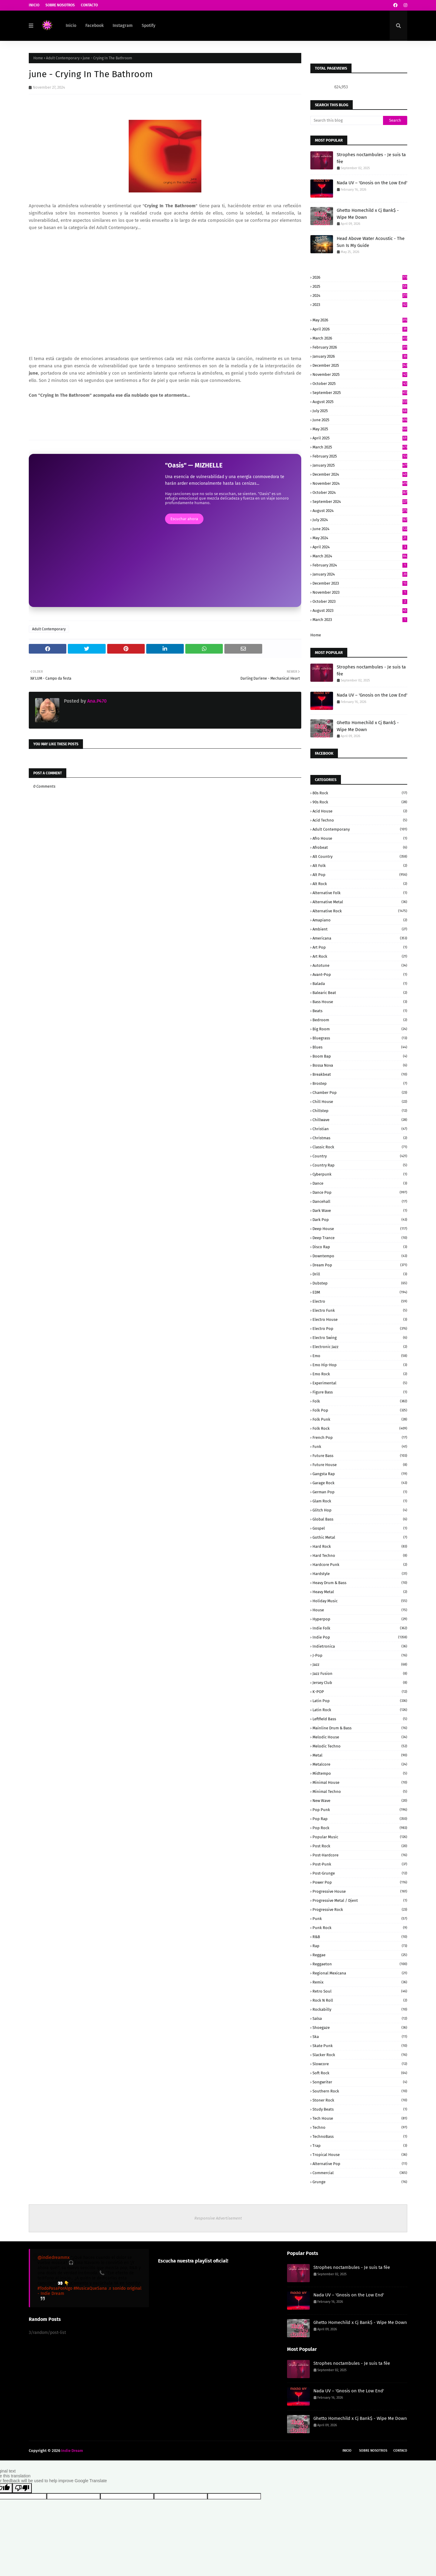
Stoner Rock (359, 2100)
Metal (359, 1755)
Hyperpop (359, 1619)
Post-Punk (359, 1864)
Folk (359, 1401)
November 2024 (359, 483)
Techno (359, 2127)
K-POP (359, 1691)
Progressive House (359, 1891)
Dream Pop (359, 1265)
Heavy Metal (359, 1592)
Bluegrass (359, 1038)
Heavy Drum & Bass (359, 1582)
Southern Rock (359, 2091)
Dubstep (359, 1283)
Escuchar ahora (184, 519)
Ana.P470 (96, 701)
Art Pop (359, 947)
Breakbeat (359, 1074)
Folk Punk (359, 1419)
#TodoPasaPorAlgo (55, 2288)
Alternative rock (359, 911)
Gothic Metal (359, 1537)
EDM (359, 1292)
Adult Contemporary (63, 58)
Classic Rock (359, 1147)
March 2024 (359, 556)
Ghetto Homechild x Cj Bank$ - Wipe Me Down (368, 214)
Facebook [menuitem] (94, 25)
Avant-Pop (359, 974)
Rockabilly (359, 2009)
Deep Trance (359, 1237)
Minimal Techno (359, 1791)
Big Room (359, 1029)
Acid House (359, 811)
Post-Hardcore (359, 1855)
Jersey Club (359, 1682)
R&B (359, 1936)
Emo (359, 1356)
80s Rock (359, 793)
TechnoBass (359, 2136)
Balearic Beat (359, 992)
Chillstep (359, 1110)
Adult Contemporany (359, 829)
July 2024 (359, 519)
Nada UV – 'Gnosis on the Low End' (372, 182)
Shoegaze (359, 2027)
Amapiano (359, 920)
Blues (359, 1047)
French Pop (359, 1437)
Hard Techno (359, 1555)
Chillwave (359, 1119)
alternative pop (359, 2163)
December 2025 (359, 365)
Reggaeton (359, 1964)
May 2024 (359, 538)
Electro (359, 1301)
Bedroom (359, 1020)
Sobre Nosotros (60, 5)
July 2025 (359, 411)
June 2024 (359, 529)
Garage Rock (359, 1483)
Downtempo (359, 1256)
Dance (359, 1183)
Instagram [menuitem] (123, 25)
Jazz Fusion (359, 1673)
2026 (359, 277)
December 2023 (359, 583)
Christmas (359, 1138)
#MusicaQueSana (90, 2288)
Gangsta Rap (359, 1474)
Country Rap (359, 1165)
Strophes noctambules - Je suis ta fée (371, 158)
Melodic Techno (359, 1746)
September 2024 (359, 501)
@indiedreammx (54, 2257)
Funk (359, 1446)
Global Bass (359, 1519)
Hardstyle (359, 1573)
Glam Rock (359, 1501)
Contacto (89, 5)
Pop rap (359, 1818)
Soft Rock (359, 2073)
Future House (359, 1464)
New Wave (359, 1800)
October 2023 (359, 601)
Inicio (34, 5)
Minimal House (359, 1782)
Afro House (359, 838)
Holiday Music (359, 1601)
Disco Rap (359, 1247)
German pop (359, 1492)
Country (359, 1156)
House (359, 1610)
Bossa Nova (359, 1065)
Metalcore (359, 1764)
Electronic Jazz (359, 1346)
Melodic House (359, 1737)
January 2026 (359, 356)
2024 (359, 295)
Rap (359, 1946)
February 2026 (359, 347)
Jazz (359, 1664)
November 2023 (359, 592)
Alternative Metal (359, 902)
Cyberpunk (359, 1174)
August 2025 (359, 401)
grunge (359, 2182)
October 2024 (359, 492)
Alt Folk (359, 865)
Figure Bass (359, 1392)
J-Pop (359, 1655)
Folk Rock (359, 1428)
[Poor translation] (22, 2488)
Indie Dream (72, 2450)
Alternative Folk (359, 893)
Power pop (359, 1882)
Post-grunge (359, 1873)
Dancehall (359, 1201)
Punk (359, 1918)
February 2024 (359, 565)
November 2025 (359, 374)
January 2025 (359, 465)
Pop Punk (359, 1809)
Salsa (359, 2018)
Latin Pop (359, 1700)
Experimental (359, 1383)
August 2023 (359, 610)
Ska (359, 2036)
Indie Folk (359, 1628)
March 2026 (359, 338)
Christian (359, 1129)
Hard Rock (359, 1546)
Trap (359, 2145)
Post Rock (359, 1846)
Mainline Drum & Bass (359, 1728)
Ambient (359, 929)
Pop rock (359, 1828)
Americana (359, 938)
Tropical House (359, 2154)
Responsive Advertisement (218, 2218)
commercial (359, 2173)
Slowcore (359, 2064)
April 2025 (359, 438)
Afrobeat (359, 847)
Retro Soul (359, 1991)
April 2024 (359, 547)
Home (38, 58)
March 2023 (359, 619)
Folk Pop (359, 1410)
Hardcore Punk (359, 1564)
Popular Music (359, 1837)
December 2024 (359, 474)
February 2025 (359, 456)
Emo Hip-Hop (359, 1365)
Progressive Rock (359, 1909)
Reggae (359, 1955)
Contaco (400, 2451)
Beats (359, 1011)
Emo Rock (359, 1374)
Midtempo (359, 1773)
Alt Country (359, 856)
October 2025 (359, 383)
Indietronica (359, 1646)
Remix (359, 1982)
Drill (359, 1274)
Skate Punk (359, 2045)
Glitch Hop (359, 1510)
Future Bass (359, 1455)
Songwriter (359, 2082)
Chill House (359, 1101)
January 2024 (359, 574)
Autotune (359, 965)
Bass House (359, 1001)
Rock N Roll (359, 2000)
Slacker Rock (359, 2055)
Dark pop (359, 1219)
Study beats (359, 2109)
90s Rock (359, 802)
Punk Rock (359, 1927)
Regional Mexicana (359, 1973)
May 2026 (359, 320)
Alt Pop (359, 874)
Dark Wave (359, 1210)
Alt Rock (359, 883)
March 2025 (359, 447)
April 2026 (359, 329)
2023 (359, 304)
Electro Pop (359, 1328)
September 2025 (359, 392)
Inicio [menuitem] (71, 25)
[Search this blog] (346, 120)
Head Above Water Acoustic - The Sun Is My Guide (371, 242)
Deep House (359, 1228)
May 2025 (359, 429)
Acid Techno (359, 820)
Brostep (359, 1083)
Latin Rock (359, 1710)
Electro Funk (359, 1310)
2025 (359, 286)
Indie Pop (359, 1637)
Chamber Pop (359, 1092)
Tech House (359, 2118)
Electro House (359, 1319)
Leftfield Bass (359, 1719)
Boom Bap (359, 1056)
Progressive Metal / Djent (359, 1900)
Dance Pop (359, 1192)
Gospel (359, 1528)
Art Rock (359, 956)
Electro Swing (359, 1337)
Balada (359, 983)
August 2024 (359, 510)
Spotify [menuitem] (148, 25)
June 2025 (359, 420)
